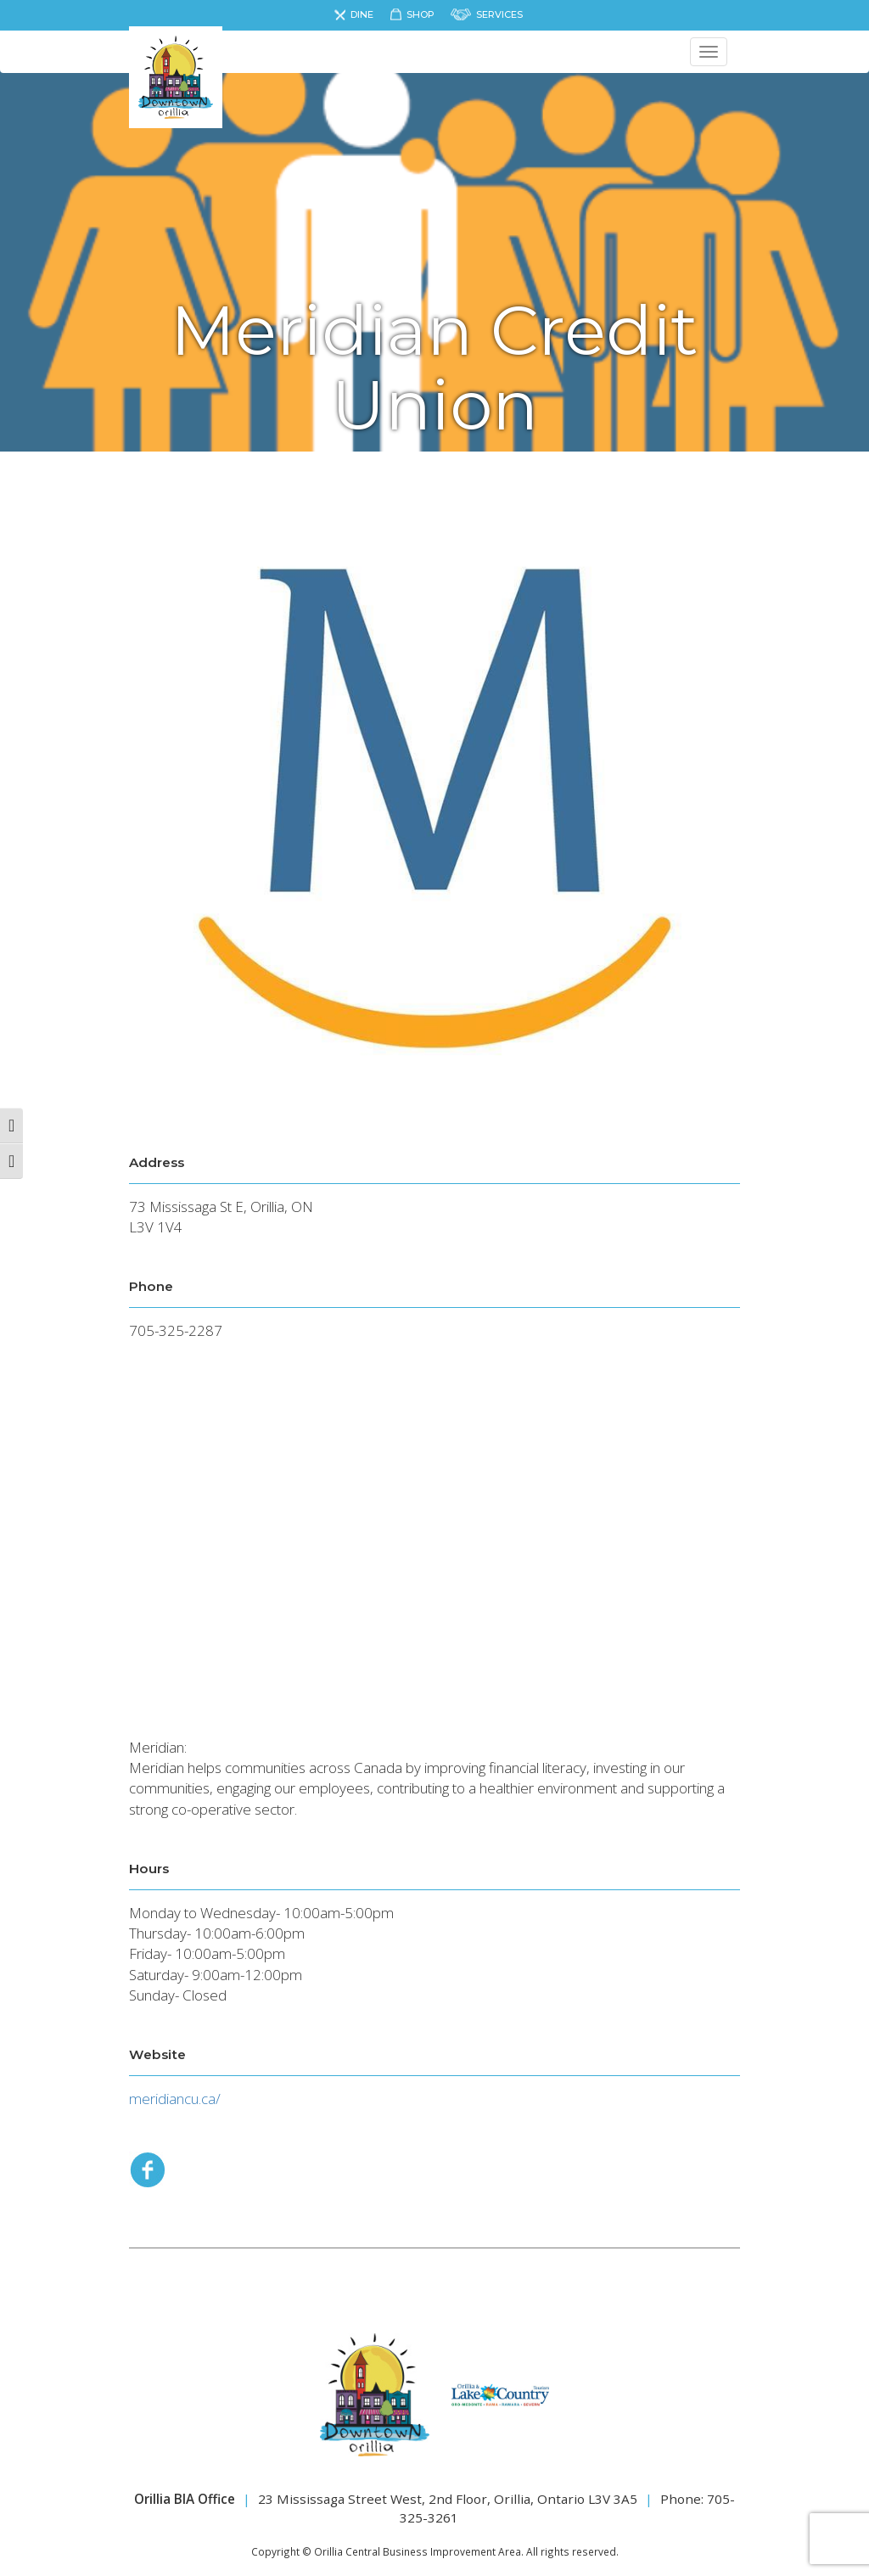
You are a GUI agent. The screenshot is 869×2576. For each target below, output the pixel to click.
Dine (361, 14)
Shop (420, 14)
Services (499, 14)
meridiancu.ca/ (175, 2098)
